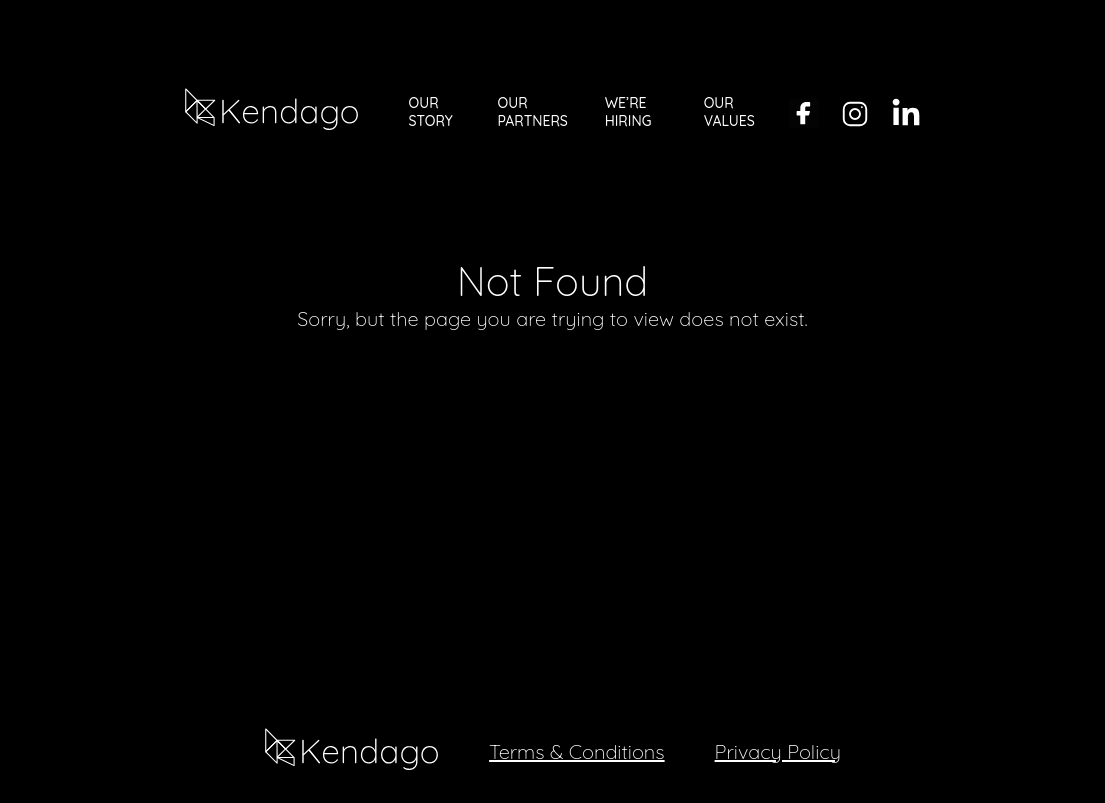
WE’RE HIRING (628, 112)
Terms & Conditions (577, 751)
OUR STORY (431, 112)
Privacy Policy (778, 751)
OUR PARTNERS (533, 112)
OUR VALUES (729, 112)
